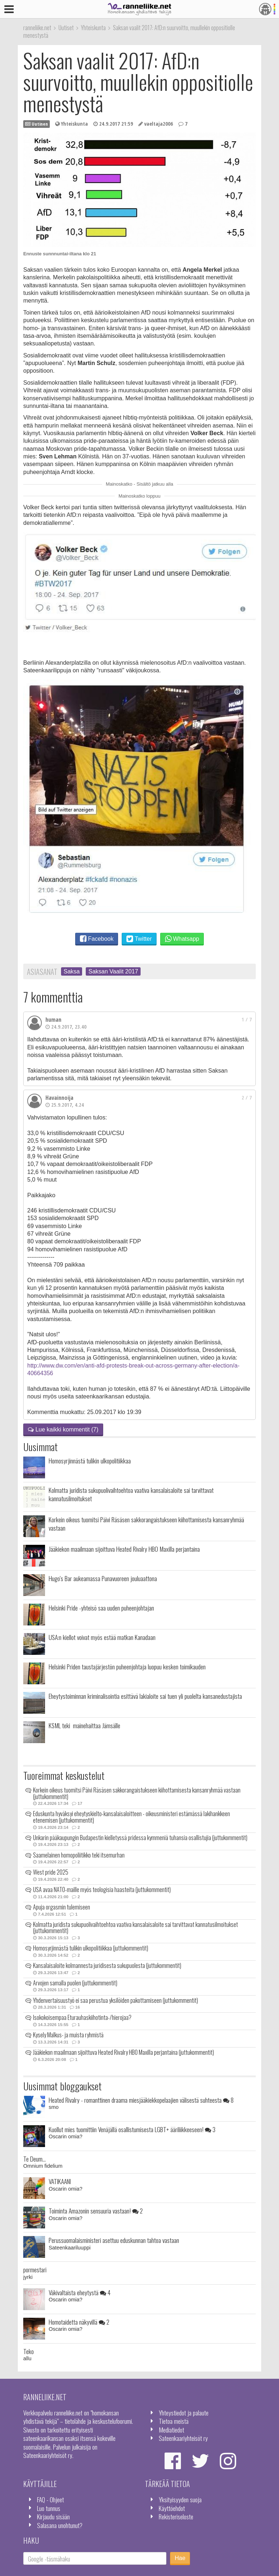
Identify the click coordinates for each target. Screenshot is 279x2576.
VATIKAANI (60, 2181)
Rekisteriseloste (176, 2516)
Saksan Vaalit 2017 (113, 971)
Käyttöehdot (172, 2508)
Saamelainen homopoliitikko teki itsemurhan (79, 1855)
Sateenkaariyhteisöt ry (183, 2438)
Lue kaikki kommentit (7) (63, 1429)
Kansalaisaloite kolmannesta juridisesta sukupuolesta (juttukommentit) (107, 1965)
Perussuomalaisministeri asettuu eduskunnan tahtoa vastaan (114, 2240)
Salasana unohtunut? (59, 2525)
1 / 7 (247, 1019)
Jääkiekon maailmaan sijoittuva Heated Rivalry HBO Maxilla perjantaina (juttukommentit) (123, 2052)
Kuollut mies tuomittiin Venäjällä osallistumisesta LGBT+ (132, 2129)
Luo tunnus (48, 2508)
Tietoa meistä (174, 2421)
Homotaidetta (79, 2321)
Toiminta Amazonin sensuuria (96, 2210)
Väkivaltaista (79, 2292)
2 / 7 (247, 1097)
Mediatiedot (171, 2429)
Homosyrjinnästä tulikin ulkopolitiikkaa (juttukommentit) (90, 1948)
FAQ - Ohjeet (50, 2499)
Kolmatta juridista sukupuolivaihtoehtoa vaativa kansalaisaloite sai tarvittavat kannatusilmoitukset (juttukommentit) (135, 1927)
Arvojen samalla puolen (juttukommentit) (75, 1982)
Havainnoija (59, 1098)
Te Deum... (34, 2158)
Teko (28, 2351)
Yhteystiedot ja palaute (184, 2412)
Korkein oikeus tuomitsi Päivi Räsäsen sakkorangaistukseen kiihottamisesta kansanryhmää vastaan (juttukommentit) (136, 1793)
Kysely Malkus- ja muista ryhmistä (68, 2034)
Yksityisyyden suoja (180, 2499)
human (53, 1020)
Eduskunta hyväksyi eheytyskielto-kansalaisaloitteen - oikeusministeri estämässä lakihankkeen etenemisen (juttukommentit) (131, 1816)
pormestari (34, 2269)
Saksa (72, 971)
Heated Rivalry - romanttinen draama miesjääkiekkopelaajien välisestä (141, 2100)
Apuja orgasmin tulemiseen (61, 1907)
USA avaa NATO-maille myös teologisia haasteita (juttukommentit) (102, 1889)
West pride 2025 (50, 1872)
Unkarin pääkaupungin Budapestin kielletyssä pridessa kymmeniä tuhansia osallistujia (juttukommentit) (140, 1837)
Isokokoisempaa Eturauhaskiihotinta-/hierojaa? (82, 2017)
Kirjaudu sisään (53, 2516)
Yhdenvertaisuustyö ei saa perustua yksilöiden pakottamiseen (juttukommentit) (115, 2000)
